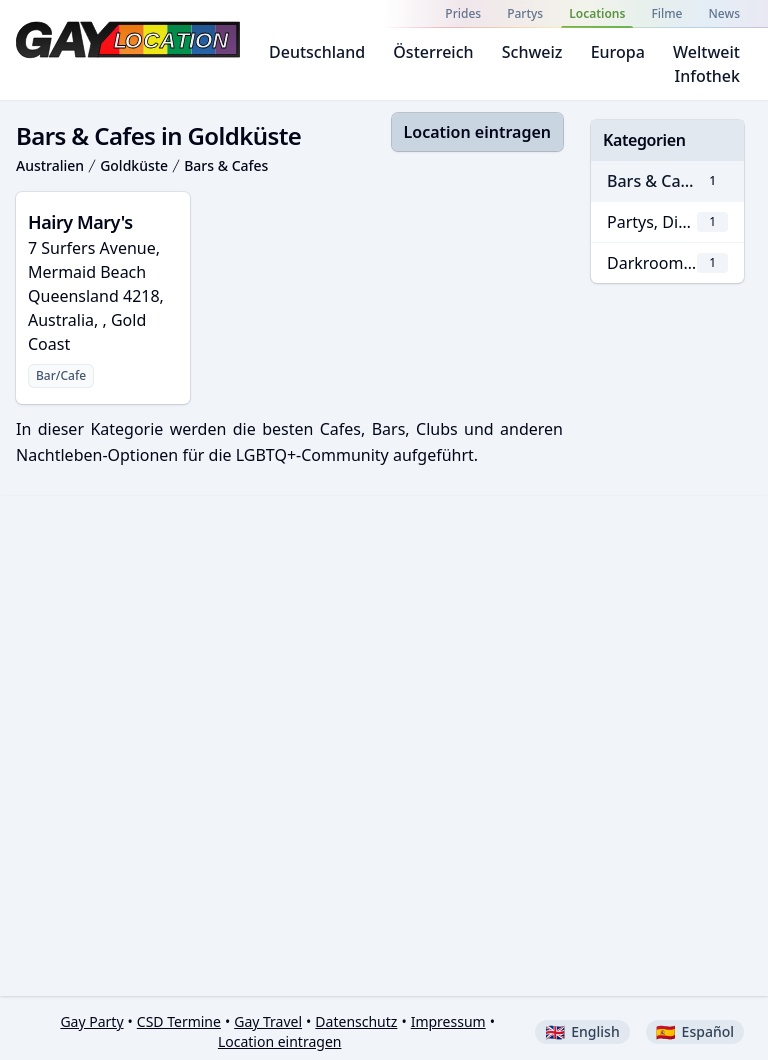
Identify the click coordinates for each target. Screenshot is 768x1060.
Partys (525, 13)
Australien (50, 165)
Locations (597, 13)
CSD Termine (179, 1021)
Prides (463, 13)
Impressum (448, 1021)
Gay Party (91, 1021)
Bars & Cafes (226, 165)
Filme (666, 13)
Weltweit (706, 52)
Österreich (433, 52)
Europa (618, 52)
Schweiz (532, 52)
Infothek (707, 76)
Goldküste (134, 165)
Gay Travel (268, 1021)
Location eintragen (477, 132)
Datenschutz (356, 1021)
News (724, 13)
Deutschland (317, 52)
